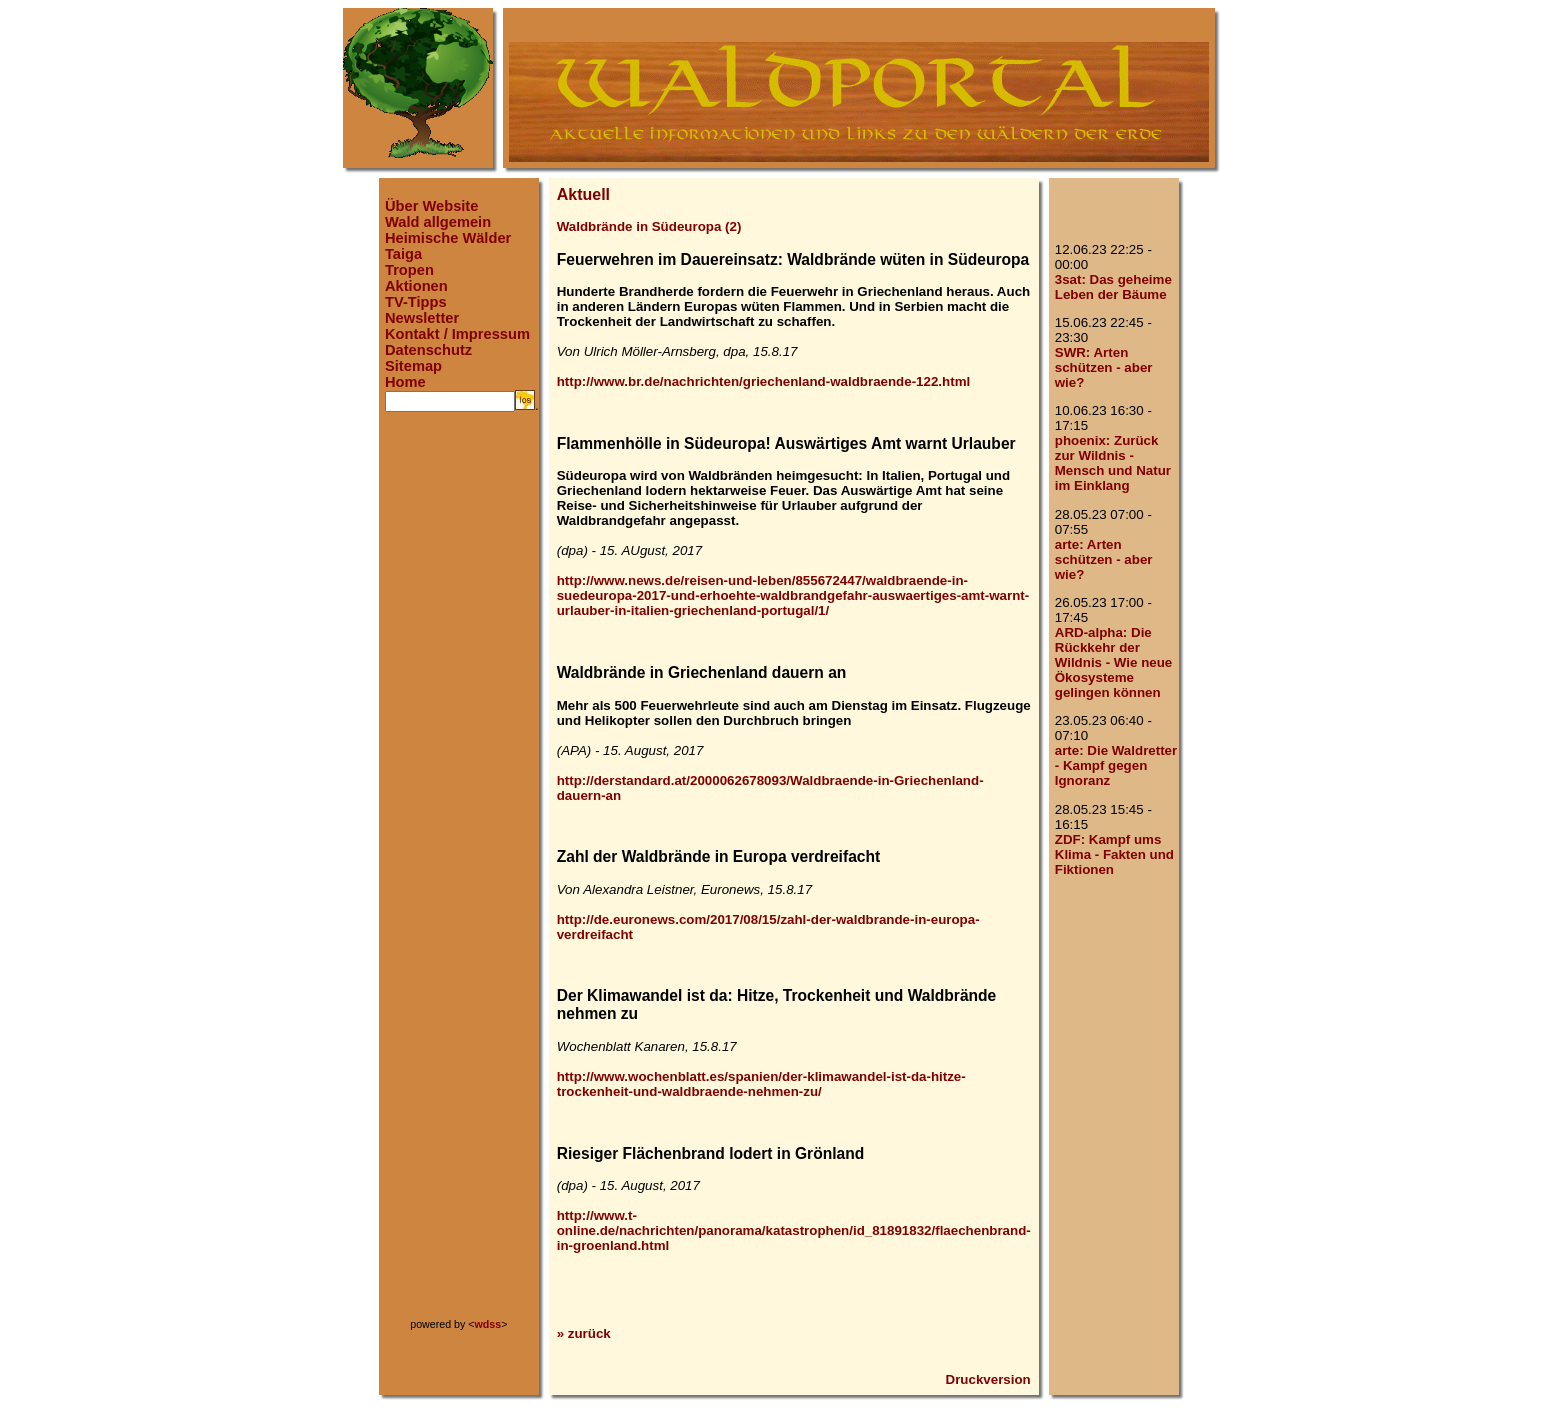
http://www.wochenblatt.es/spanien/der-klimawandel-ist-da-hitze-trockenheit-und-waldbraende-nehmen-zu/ (761, 1084)
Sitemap (413, 366)
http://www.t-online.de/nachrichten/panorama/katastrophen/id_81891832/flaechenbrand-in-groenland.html (794, 1230)
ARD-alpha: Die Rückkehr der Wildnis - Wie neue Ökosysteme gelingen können (1114, 662)
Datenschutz (428, 350)
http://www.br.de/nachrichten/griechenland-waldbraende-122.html (764, 381)
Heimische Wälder (448, 238)
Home (405, 382)
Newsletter (422, 318)
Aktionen (416, 286)
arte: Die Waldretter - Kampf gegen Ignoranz (1116, 765)
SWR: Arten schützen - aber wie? (1104, 367)
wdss (488, 1324)
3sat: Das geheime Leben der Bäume (1113, 287)
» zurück (584, 1333)
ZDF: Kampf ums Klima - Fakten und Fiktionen (1114, 854)
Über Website (431, 206)
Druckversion (988, 1379)
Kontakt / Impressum (457, 334)
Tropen (409, 270)
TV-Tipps (416, 302)
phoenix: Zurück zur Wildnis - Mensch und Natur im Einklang (1113, 463)
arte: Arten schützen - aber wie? (1104, 559)
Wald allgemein (438, 222)
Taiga (403, 254)
